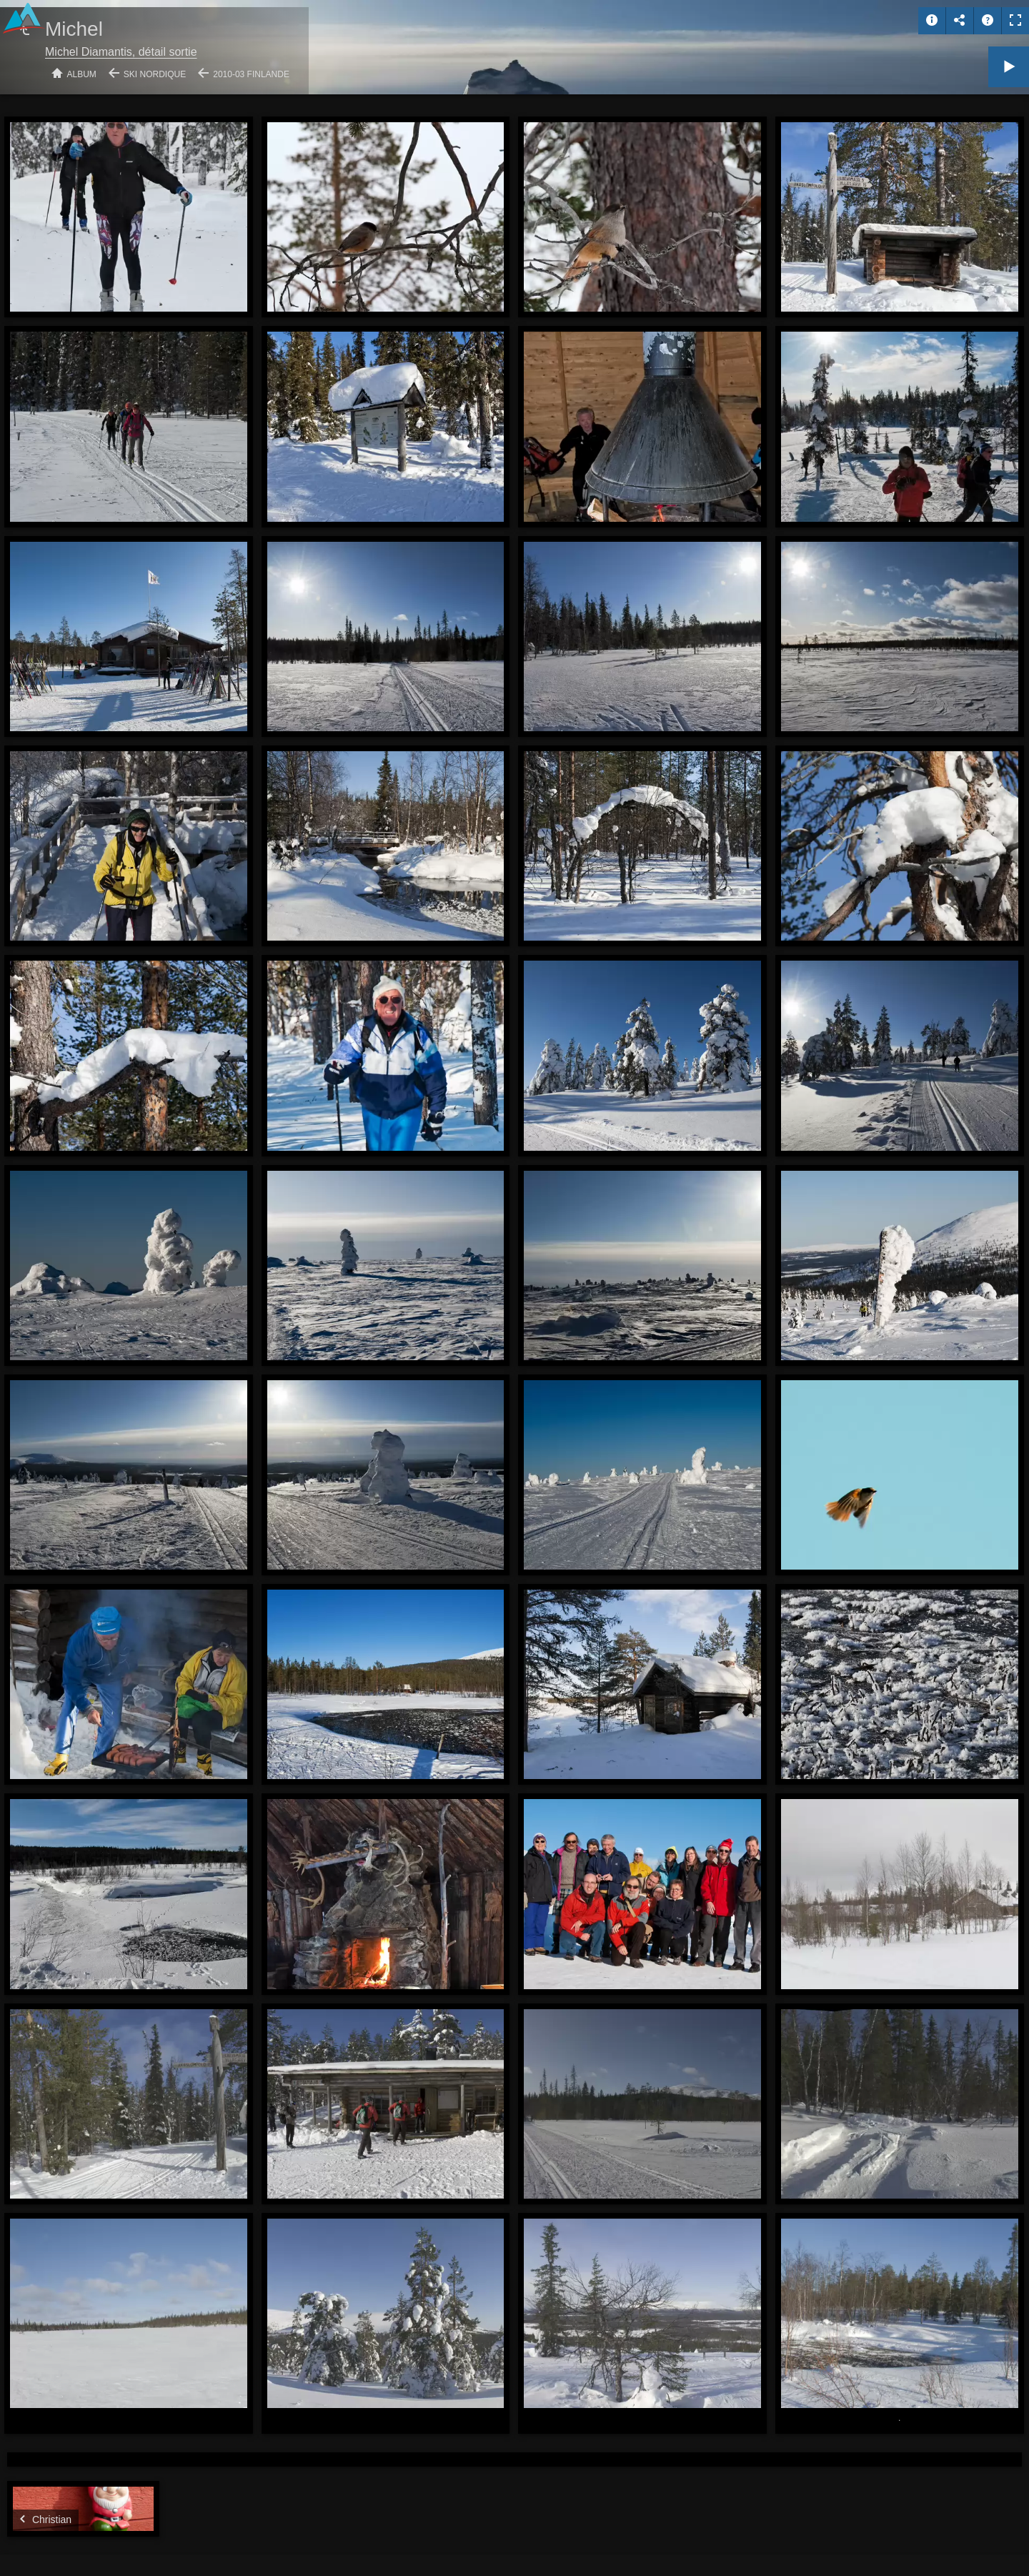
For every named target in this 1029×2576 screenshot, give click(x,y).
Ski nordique (155, 74)
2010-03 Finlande (251, 74)
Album (81, 74)
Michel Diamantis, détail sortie (121, 52)
